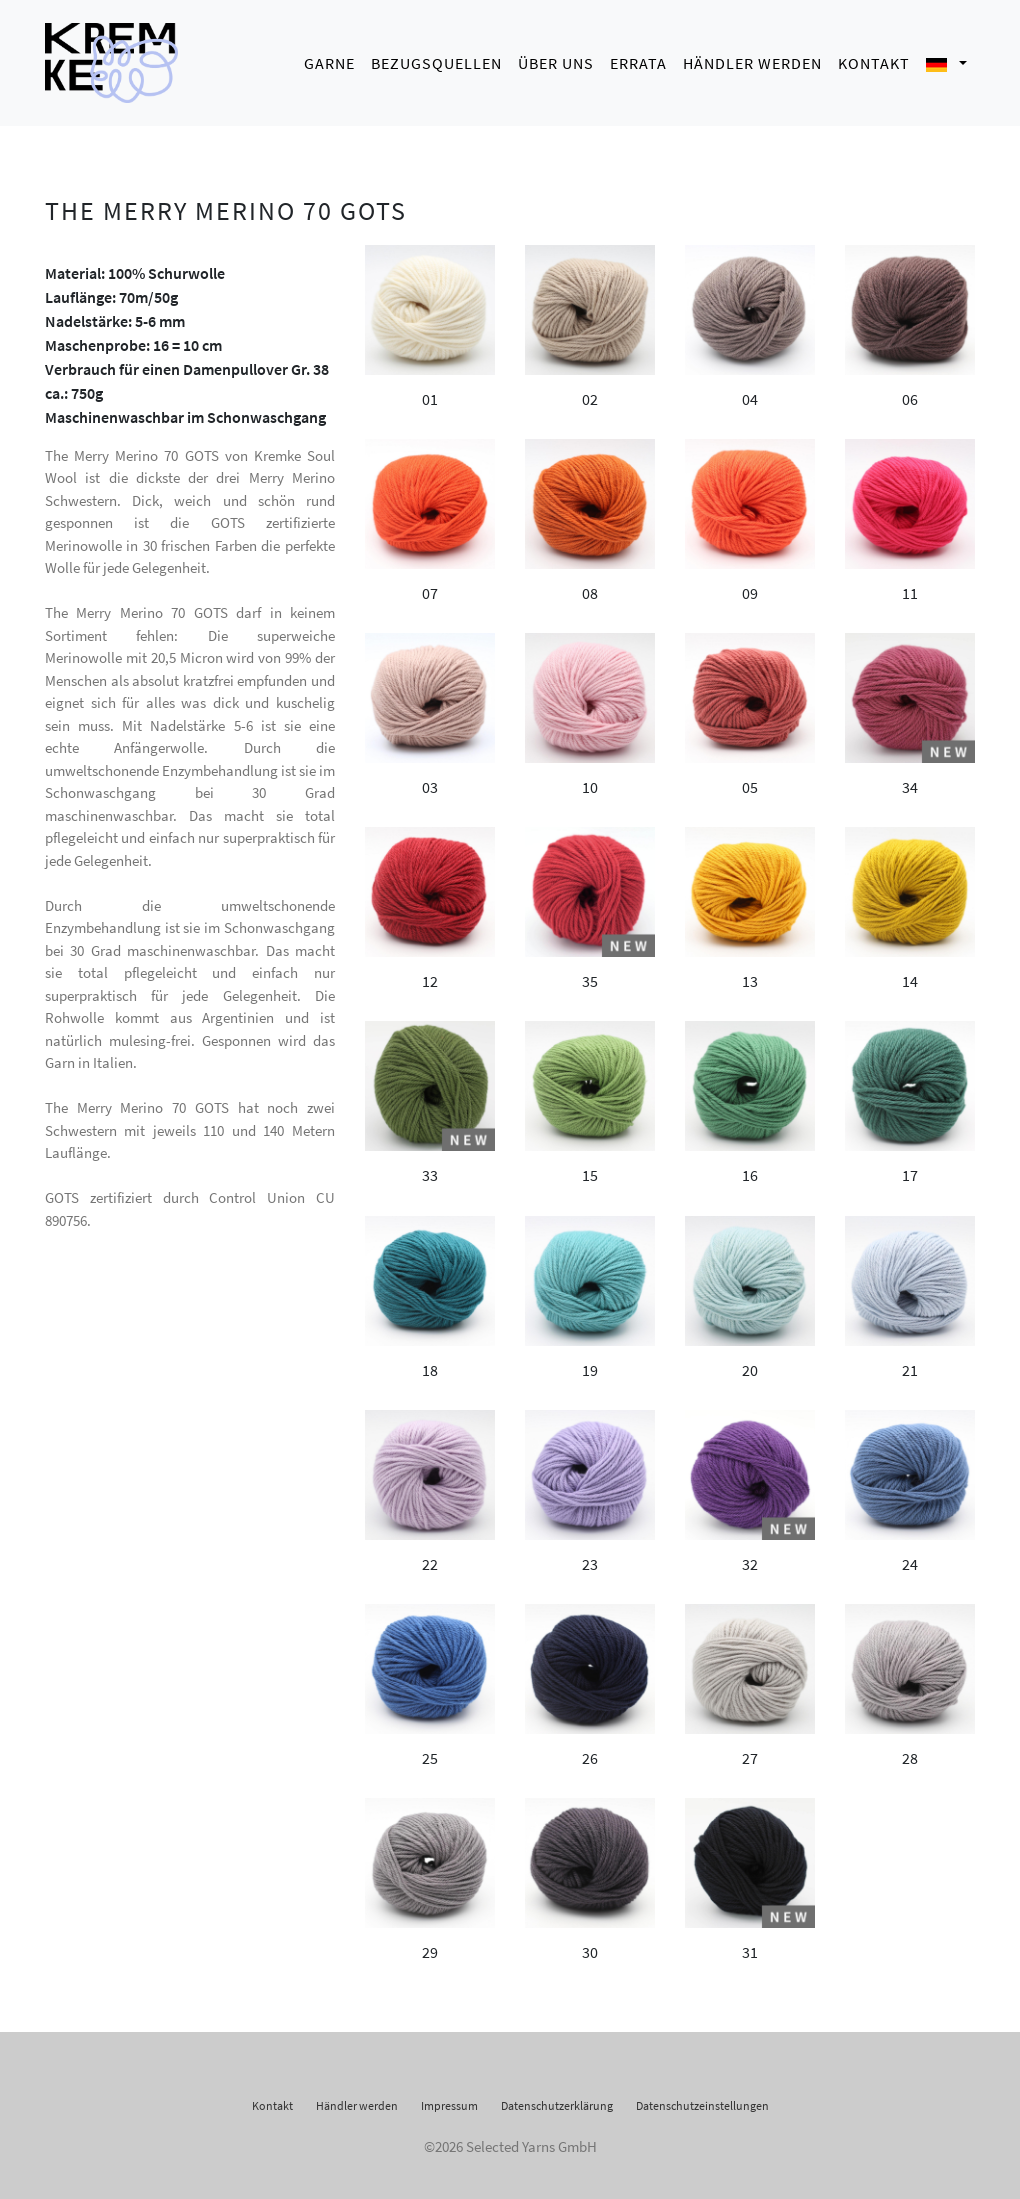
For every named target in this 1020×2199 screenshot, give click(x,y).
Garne (329, 60)
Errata (638, 60)
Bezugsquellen (436, 60)
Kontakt (874, 60)
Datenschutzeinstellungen (702, 2099)
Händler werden (752, 60)
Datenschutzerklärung (557, 2099)
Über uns (556, 60)
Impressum (449, 2099)
